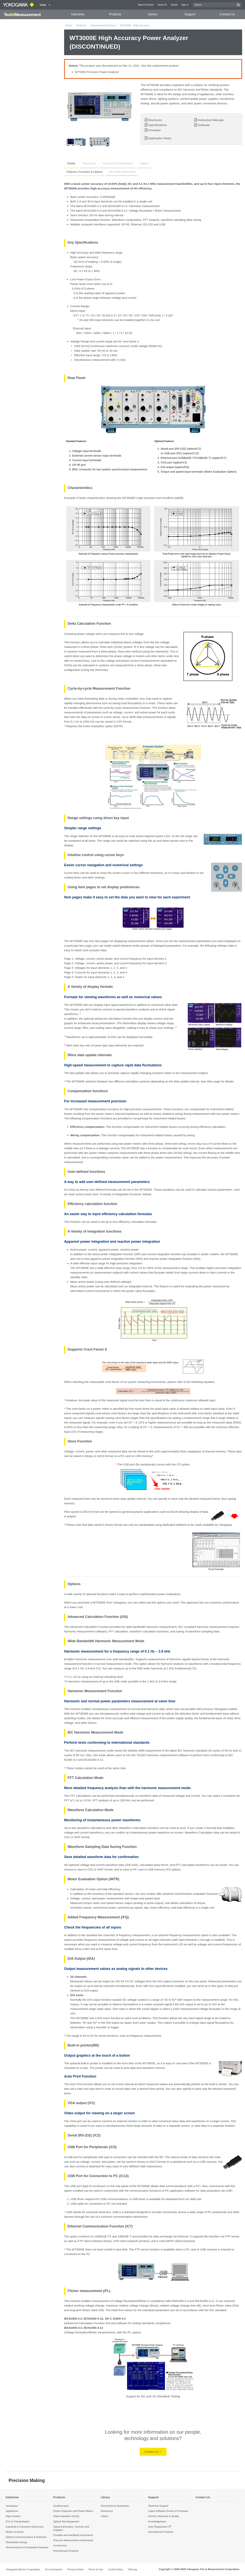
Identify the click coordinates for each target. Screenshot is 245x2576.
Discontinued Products (103, 25)
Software (204, 125)
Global (174, 4)
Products (115, 14)
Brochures (155, 120)
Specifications (158, 125)
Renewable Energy (16, 2542)
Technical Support (158, 2506)
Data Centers (13, 2516)
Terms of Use (95, 2569)
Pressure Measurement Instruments (73, 2540)
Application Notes (160, 138)
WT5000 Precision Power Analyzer (97, 72)
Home (68, 25)
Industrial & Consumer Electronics (25, 2526)
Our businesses (54, 2569)
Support (190, 14)
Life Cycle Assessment (119, 171)
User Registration (158, 2526)
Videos (134, 163)
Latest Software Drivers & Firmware (168, 2511)
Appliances (12, 2511)
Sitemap (132, 2569)
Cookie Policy (115, 2569)
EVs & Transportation (18, 2521)
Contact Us (227, 14)
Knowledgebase (157, 2521)
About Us (162, 4)
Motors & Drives (15, 2532)
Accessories (60, 2545)
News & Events (146, 4)
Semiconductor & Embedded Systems (27, 2547)
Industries (77, 14)
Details (70, 163)
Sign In (185, 4)
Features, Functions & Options (84, 171)
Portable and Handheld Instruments (73, 2535)
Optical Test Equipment (66, 2521)
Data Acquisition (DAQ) (66, 2516)
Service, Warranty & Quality (163, 2516)
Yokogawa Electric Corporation (23, 2569)
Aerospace (12, 2506)
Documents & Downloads (111, 163)
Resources (84, 163)
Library (152, 14)
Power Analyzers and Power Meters (73, 2511)
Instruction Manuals (211, 120)
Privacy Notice (75, 2569)
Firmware (155, 130)
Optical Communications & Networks (26, 2537)
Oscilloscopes (61, 2506)
